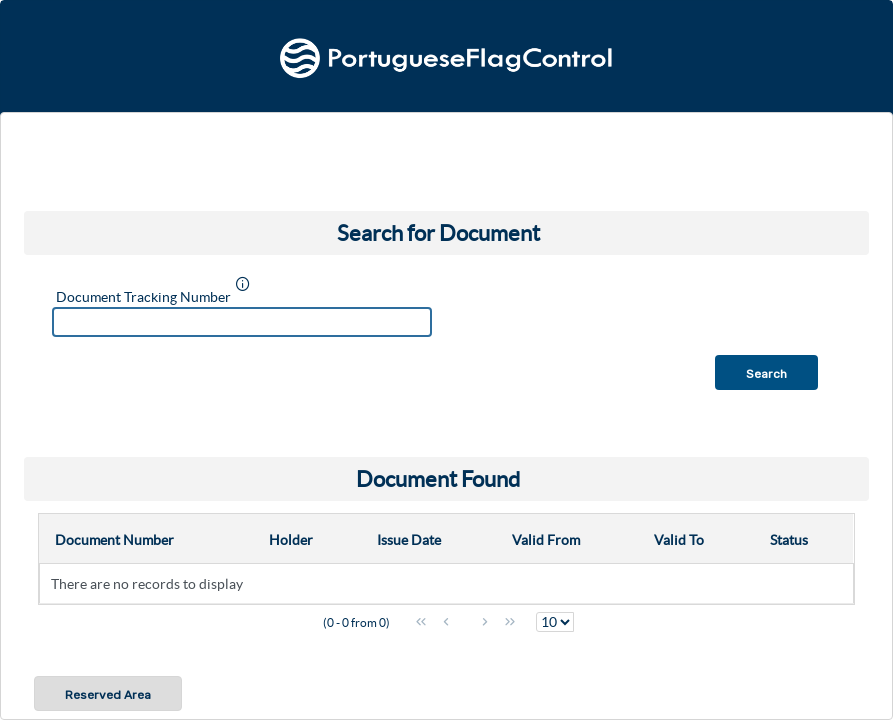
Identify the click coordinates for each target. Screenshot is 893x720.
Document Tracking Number (143, 297)
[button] (766, 372)
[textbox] (242, 322)
